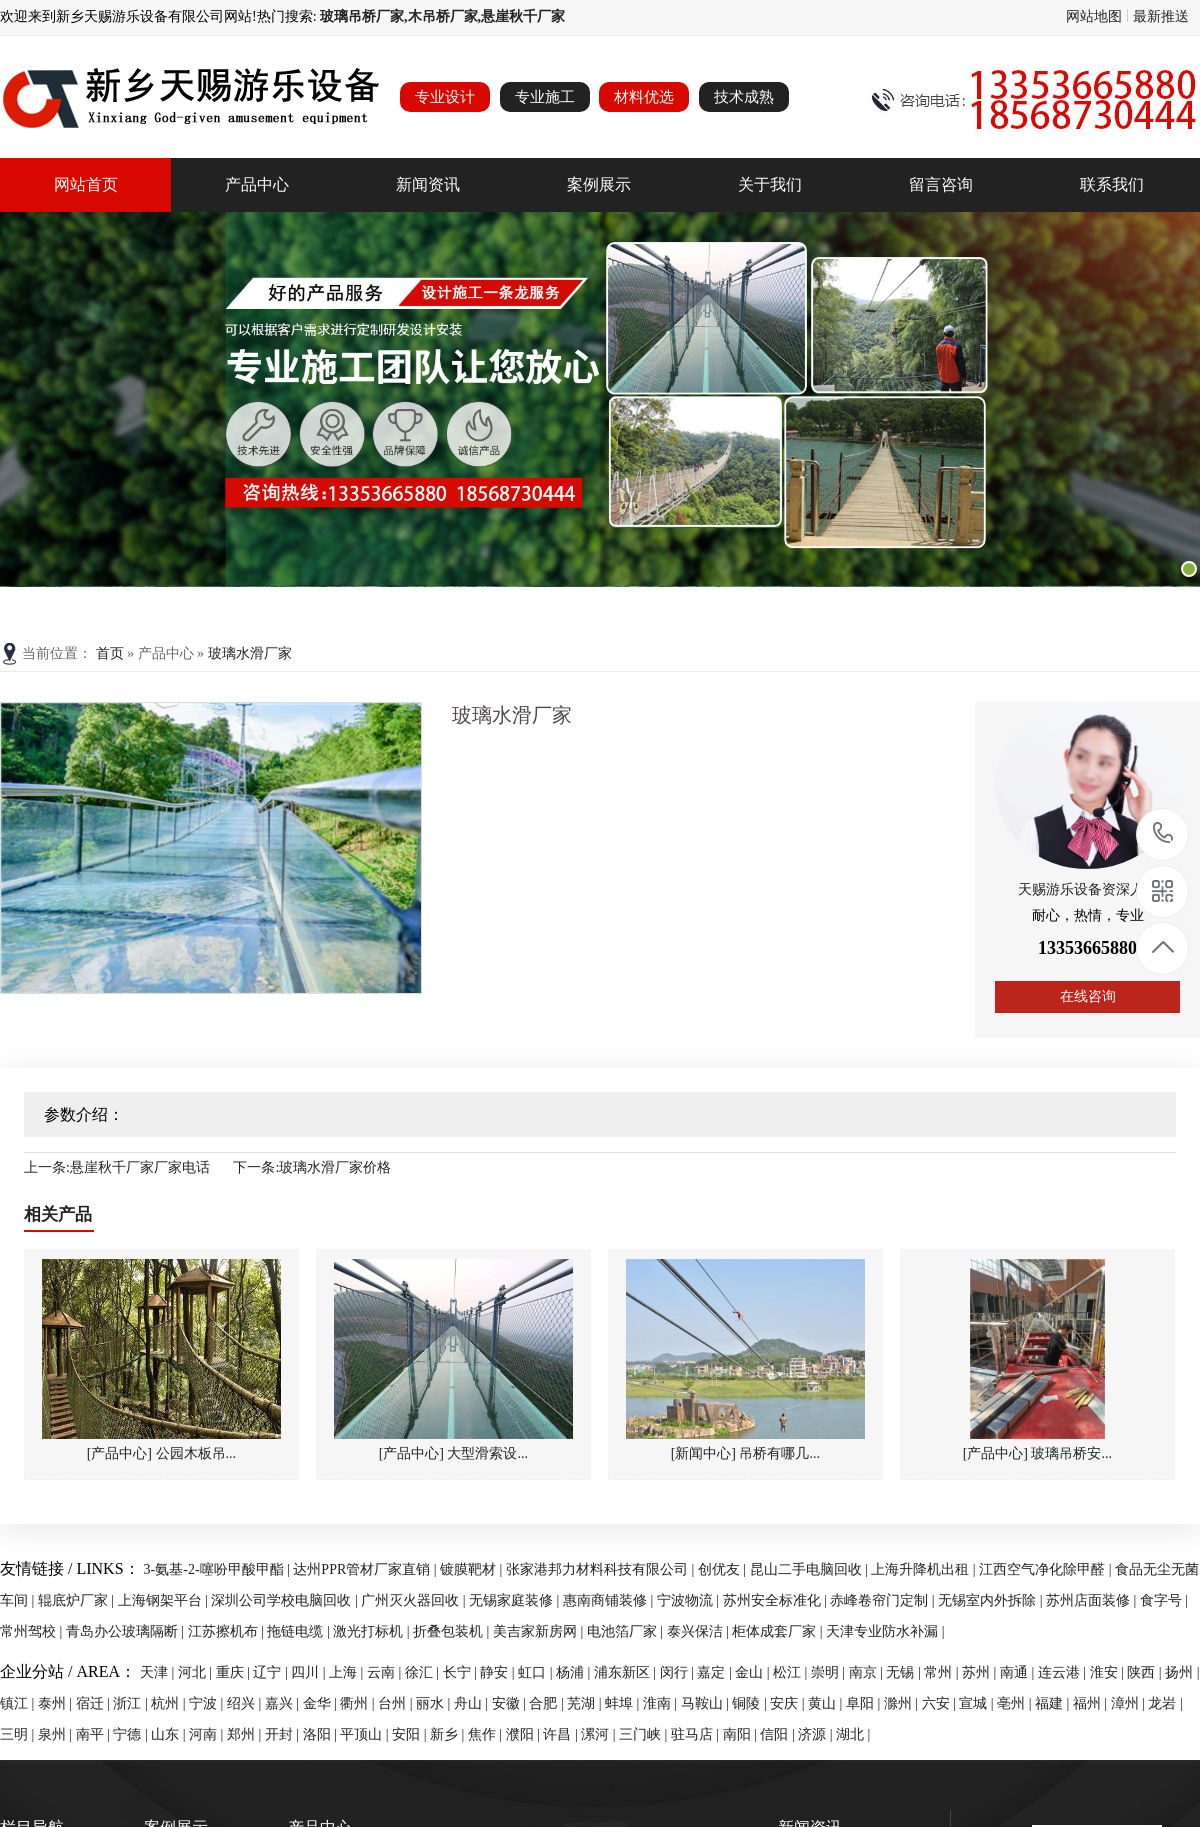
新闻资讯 (428, 184)
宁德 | (132, 1734)
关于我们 (770, 184)
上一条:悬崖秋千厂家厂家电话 (117, 1167)
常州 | (943, 1672)
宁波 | (208, 1703)
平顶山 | (366, 1734)
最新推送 (1161, 16)
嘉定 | (716, 1672)
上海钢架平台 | (165, 1600)
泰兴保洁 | (700, 1631)
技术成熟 (744, 97)
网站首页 (86, 184)
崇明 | (830, 1672)
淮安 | (1109, 1672)
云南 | (386, 1672)
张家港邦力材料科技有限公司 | (602, 1569)
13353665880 (1163, 833)
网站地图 (1094, 16)
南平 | (95, 1734)
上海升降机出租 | (925, 1569)
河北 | (197, 1672)
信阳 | (779, 1734)
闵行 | (679, 1672)
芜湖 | (586, 1703)
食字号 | (1164, 1600)
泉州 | (57, 1734)
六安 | (941, 1703)
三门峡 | (645, 1734)
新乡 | (449, 1734)
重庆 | (235, 1672)
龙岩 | (1165, 1703)
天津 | (159, 1672)
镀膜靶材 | (473, 1569)
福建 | (1054, 1703)
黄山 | (827, 1703)
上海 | (348, 1672)
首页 (112, 653)
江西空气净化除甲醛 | (1047, 1569)
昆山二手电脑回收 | (811, 1569)
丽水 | (435, 1703)
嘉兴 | (284, 1703)
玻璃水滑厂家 (250, 653)
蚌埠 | (624, 1703)
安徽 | (511, 1703)
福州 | (1092, 1703)
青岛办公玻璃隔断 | (127, 1631)
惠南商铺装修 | (610, 1600)
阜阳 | (865, 1703)
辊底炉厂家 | (78, 1600)
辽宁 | (272, 1672)
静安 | (499, 1672)
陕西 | (1146, 1672)
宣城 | (978, 1703)
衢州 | (359, 1703)
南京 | (868, 1672)
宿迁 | (95, 1703)
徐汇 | (424, 1672)
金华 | (322, 1703)
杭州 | (170, 1703)
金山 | (754, 1672)
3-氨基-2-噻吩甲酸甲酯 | (219, 1569)
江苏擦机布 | (228, 1631)
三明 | (19, 1734)
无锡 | (905, 1672)
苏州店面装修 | (1093, 1600)
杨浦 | (575, 1672)
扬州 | (1182, 1672)
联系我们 (1112, 184)
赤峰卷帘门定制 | (884, 1600)
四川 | (310, 1672)
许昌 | (562, 1734)
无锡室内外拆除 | (992, 1600)
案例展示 (599, 184)
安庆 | (789, 1703)
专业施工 (545, 97)
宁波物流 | (690, 1600)
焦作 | (487, 1734)
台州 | (397, 1703)
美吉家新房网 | (540, 1631)
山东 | (170, 1734)
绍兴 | (246, 1703)
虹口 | (537, 1672)
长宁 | (462, 1672)
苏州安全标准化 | (777, 1600)
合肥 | (548, 1703)
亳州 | (1016, 1703)
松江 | (792, 1672)
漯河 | (600, 1734)
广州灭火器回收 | (415, 1600)
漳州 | (1130, 1703)
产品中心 (257, 184)
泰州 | (57, 1703)
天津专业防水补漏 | (885, 1631)
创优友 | (724, 1569)
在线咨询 (1088, 996)
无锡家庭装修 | (516, 1600)
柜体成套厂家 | (779, 1631)
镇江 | (19, 1703)
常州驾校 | (33, 1631)
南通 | (1019, 1672)
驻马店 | (697, 1734)
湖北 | (853, 1734)
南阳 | (742, 1734)
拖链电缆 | (300, 1631)
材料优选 (644, 97)
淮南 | (662, 1703)
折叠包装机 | (453, 1631)
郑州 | (246, 1734)
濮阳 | (525, 1734)
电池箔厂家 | (627, 1631)
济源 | (817, 1734)
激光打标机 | (373, 1631)
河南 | (208, 1734)
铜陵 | (751, 1703)
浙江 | (132, 1703)
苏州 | (981, 1672)
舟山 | (473, 1703)
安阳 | (411, 1734)
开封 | (284, 1734)
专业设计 (445, 97)
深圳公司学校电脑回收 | (286, 1600)
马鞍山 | (707, 1703)
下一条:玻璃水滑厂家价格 (312, 1167)
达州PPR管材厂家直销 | (366, 1569)
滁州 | (903, 1703)
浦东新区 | (627, 1672)
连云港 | (1064, 1672)
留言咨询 (941, 184)
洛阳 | (322, 1734)
